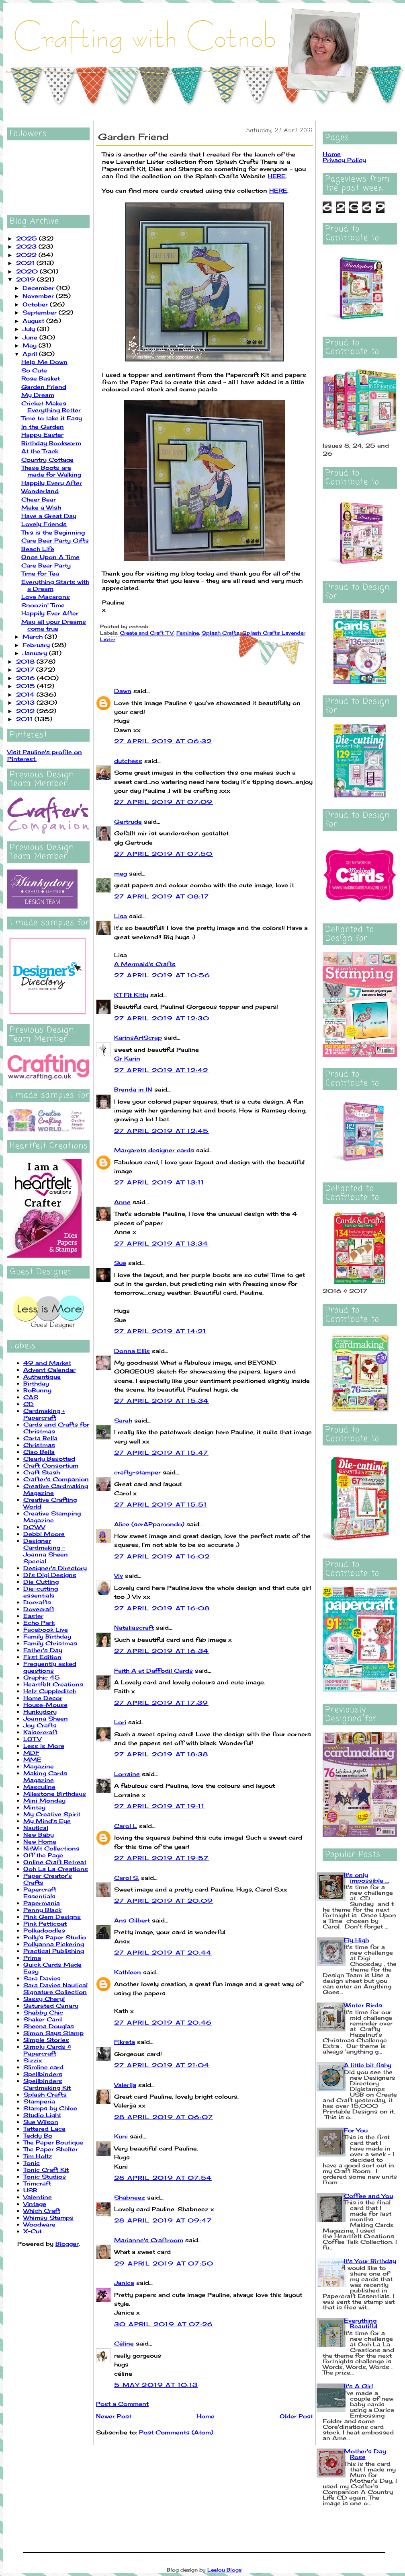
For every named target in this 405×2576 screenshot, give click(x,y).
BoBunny (37, 1390)
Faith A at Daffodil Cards (153, 1670)
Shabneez (129, 2197)
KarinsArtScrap (138, 1037)
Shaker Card (42, 2019)
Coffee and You (368, 2195)
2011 (25, 718)
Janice (124, 2282)
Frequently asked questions (49, 1667)
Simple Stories (46, 2039)
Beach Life (37, 548)
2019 (26, 279)
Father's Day (42, 1650)
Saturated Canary (50, 2005)
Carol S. (126, 1877)
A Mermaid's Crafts (145, 963)
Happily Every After (51, 482)
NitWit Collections (51, 1848)
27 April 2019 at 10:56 (162, 975)
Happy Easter (42, 434)
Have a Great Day (48, 515)
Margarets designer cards (154, 1150)
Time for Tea (40, 573)
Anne (122, 1202)
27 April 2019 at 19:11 (159, 1806)
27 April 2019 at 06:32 (163, 741)
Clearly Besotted (49, 1458)
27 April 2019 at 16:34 (161, 1650)
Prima (32, 1957)
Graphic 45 (41, 1677)
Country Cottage (47, 459)
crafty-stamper (137, 1472)
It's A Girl (358, 2386)
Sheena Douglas (48, 2026)
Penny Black (42, 1909)
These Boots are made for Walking (51, 471)
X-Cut (32, 2231)
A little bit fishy (367, 2065)
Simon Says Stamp (53, 2032)
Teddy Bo (37, 2135)
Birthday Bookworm (51, 443)
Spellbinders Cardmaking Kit (47, 2084)
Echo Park (39, 1622)
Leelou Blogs (224, 2570)
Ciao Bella (39, 1451)
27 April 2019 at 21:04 (162, 2065)
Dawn (122, 690)
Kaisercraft (40, 1732)
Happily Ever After (49, 613)
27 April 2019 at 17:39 (161, 1702)
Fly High (356, 1940)
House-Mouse (45, 1704)
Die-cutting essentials (40, 1592)
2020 (28, 271)
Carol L (125, 1825)
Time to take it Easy (51, 418)
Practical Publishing (53, 1950)
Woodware (39, 2224)
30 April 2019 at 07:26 (163, 2324)
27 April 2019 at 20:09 (163, 1900)
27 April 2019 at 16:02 (162, 1556)
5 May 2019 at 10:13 (156, 2384)
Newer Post (113, 2416)
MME (32, 1759)
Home (205, 2416)
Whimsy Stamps (48, 2217)
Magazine (38, 1766)
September (40, 312)
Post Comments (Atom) (176, 2432)
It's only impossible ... (366, 1877)
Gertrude (128, 821)
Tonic (31, 2162)
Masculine (39, 1786)
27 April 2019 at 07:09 (163, 801)
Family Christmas (50, 1643)
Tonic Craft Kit (46, 2169)
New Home (39, 1841)
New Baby (38, 1834)
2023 (27, 246)
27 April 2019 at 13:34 (161, 1243)
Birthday (36, 1383)
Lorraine (127, 1773)
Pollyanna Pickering (53, 1944)
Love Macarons (45, 596)
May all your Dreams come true (53, 625)
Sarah (123, 1420)
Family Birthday (47, 1636)
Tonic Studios (44, 2176)
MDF (31, 1752)
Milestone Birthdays (54, 1793)
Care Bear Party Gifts (55, 540)
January (35, 653)
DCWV (34, 1526)
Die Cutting (41, 1581)
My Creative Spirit (51, 1814)
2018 (26, 661)
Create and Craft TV (147, 633)
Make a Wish (41, 507)
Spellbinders (42, 2073)
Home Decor (42, 1697)
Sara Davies (42, 1978)
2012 (26, 710)
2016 (26, 677)
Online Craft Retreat (54, 1862)
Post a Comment (122, 2403)
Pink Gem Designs (52, 1916)
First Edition (42, 1656)
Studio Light (42, 2114)
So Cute (34, 370)
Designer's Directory (55, 1568)
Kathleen (127, 1972)
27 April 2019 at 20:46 (163, 2022)
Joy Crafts (40, 1725)
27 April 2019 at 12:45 (161, 1130)
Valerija (125, 2084)
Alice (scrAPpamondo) (149, 1524)
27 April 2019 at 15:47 (161, 1452)
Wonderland (40, 490)
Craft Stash (41, 1472)
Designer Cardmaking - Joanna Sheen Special (45, 1551)
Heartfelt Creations (53, 1684)
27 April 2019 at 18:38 (161, 1754)
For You (356, 2130)
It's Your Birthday (370, 2260)
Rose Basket (40, 378)
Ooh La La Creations (55, 1868)
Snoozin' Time (43, 605)
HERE (277, 176)
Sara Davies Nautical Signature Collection (55, 1988)
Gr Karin (127, 1058)
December (39, 287)
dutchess (128, 760)
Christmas (39, 1444)
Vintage (34, 2203)
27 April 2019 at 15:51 (160, 1504)
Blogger (67, 2243)
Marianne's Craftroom (148, 2240)
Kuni (121, 2136)
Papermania (41, 1903)
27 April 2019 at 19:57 (161, 1857)
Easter (33, 1615)
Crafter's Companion (56, 1479)
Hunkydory (40, 1711)
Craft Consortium (50, 1465)
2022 (27, 254)
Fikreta (124, 2041)
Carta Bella (40, 1438)
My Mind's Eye (47, 1820)
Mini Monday (44, 1800)
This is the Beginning (53, 532)
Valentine (37, 2197)
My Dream (37, 394)
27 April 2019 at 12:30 (162, 1018)
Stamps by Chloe (50, 2108)
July (29, 328)
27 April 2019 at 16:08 (162, 1608)
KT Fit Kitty (131, 994)
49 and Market (47, 1362)
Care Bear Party (46, 565)
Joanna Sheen (45, 1718)
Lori (120, 1722)
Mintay (34, 1807)
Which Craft (41, 2210)
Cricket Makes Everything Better (51, 406)
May (30, 345)
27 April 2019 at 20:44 (163, 1952)
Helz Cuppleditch (49, 1691)
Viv (118, 1575)
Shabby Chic (43, 2012)
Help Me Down (44, 361)
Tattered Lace (44, 2128)
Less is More (43, 1745)
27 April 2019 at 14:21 (160, 1331)
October (36, 304)
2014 (26, 694)
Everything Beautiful (360, 2323)
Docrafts (37, 1602)
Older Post (296, 2416)
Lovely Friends (44, 523)
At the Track (39, 451)
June (30, 337)
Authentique (42, 1376)
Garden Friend (43, 386)
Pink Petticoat (45, 1923)
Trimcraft (37, 2183)
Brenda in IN (133, 1089)
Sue (120, 1262)
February (37, 644)
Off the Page (43, 1855)
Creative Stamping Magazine (52, 1516)
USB (30, 2190)
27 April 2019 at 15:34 (161, 1400)
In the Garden (42, 426)
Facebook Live (45, 1629)
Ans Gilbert (133, 1920)
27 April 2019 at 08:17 (161, 896)
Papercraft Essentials (39, 1893)
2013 (26, 702)
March (33, 636)
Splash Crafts (45, 2094)
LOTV (32, 1738)
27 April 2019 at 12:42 (161, 1070)
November (39, 295)
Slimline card (43, 2067)
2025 (27, 238)
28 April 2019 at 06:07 (163, 2116)
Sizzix (32, 2060)
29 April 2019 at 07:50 (164, 2263)
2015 (26, 686)
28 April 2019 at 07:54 (163, 2177)
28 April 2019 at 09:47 (163, 2220)
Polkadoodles (44, 1930)
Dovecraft (38, 1609)
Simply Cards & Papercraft (47, 2050)
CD (28, 1403)
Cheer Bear (38, 499)
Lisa (120, 916)
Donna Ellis (132, 1350)
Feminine (187, 633)
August (34, 320)
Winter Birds (363, 2005)
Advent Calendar (49, 1369)
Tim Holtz (37, 2155)
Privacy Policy (344, 159)
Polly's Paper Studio (54, 1937)
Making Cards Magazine (45, 1776)
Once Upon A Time (50, 556)
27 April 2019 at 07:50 (163, 853)
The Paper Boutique (53, 2142)
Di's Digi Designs (49, 1574)
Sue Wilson (40, 2121)
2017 (26, 669)
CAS (30, 1397)
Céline (124, 2343)
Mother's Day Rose (365, 2454)
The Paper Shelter (50, 2149)
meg (120, 873)
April (30, 353)
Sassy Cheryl (44, 1998)
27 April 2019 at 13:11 (159, 1182)
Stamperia (39, 2101)
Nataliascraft (134, 1627)
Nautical (35, 1827)
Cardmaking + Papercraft (44, 1414)
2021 (26, 262)
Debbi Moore (44, 1533)
